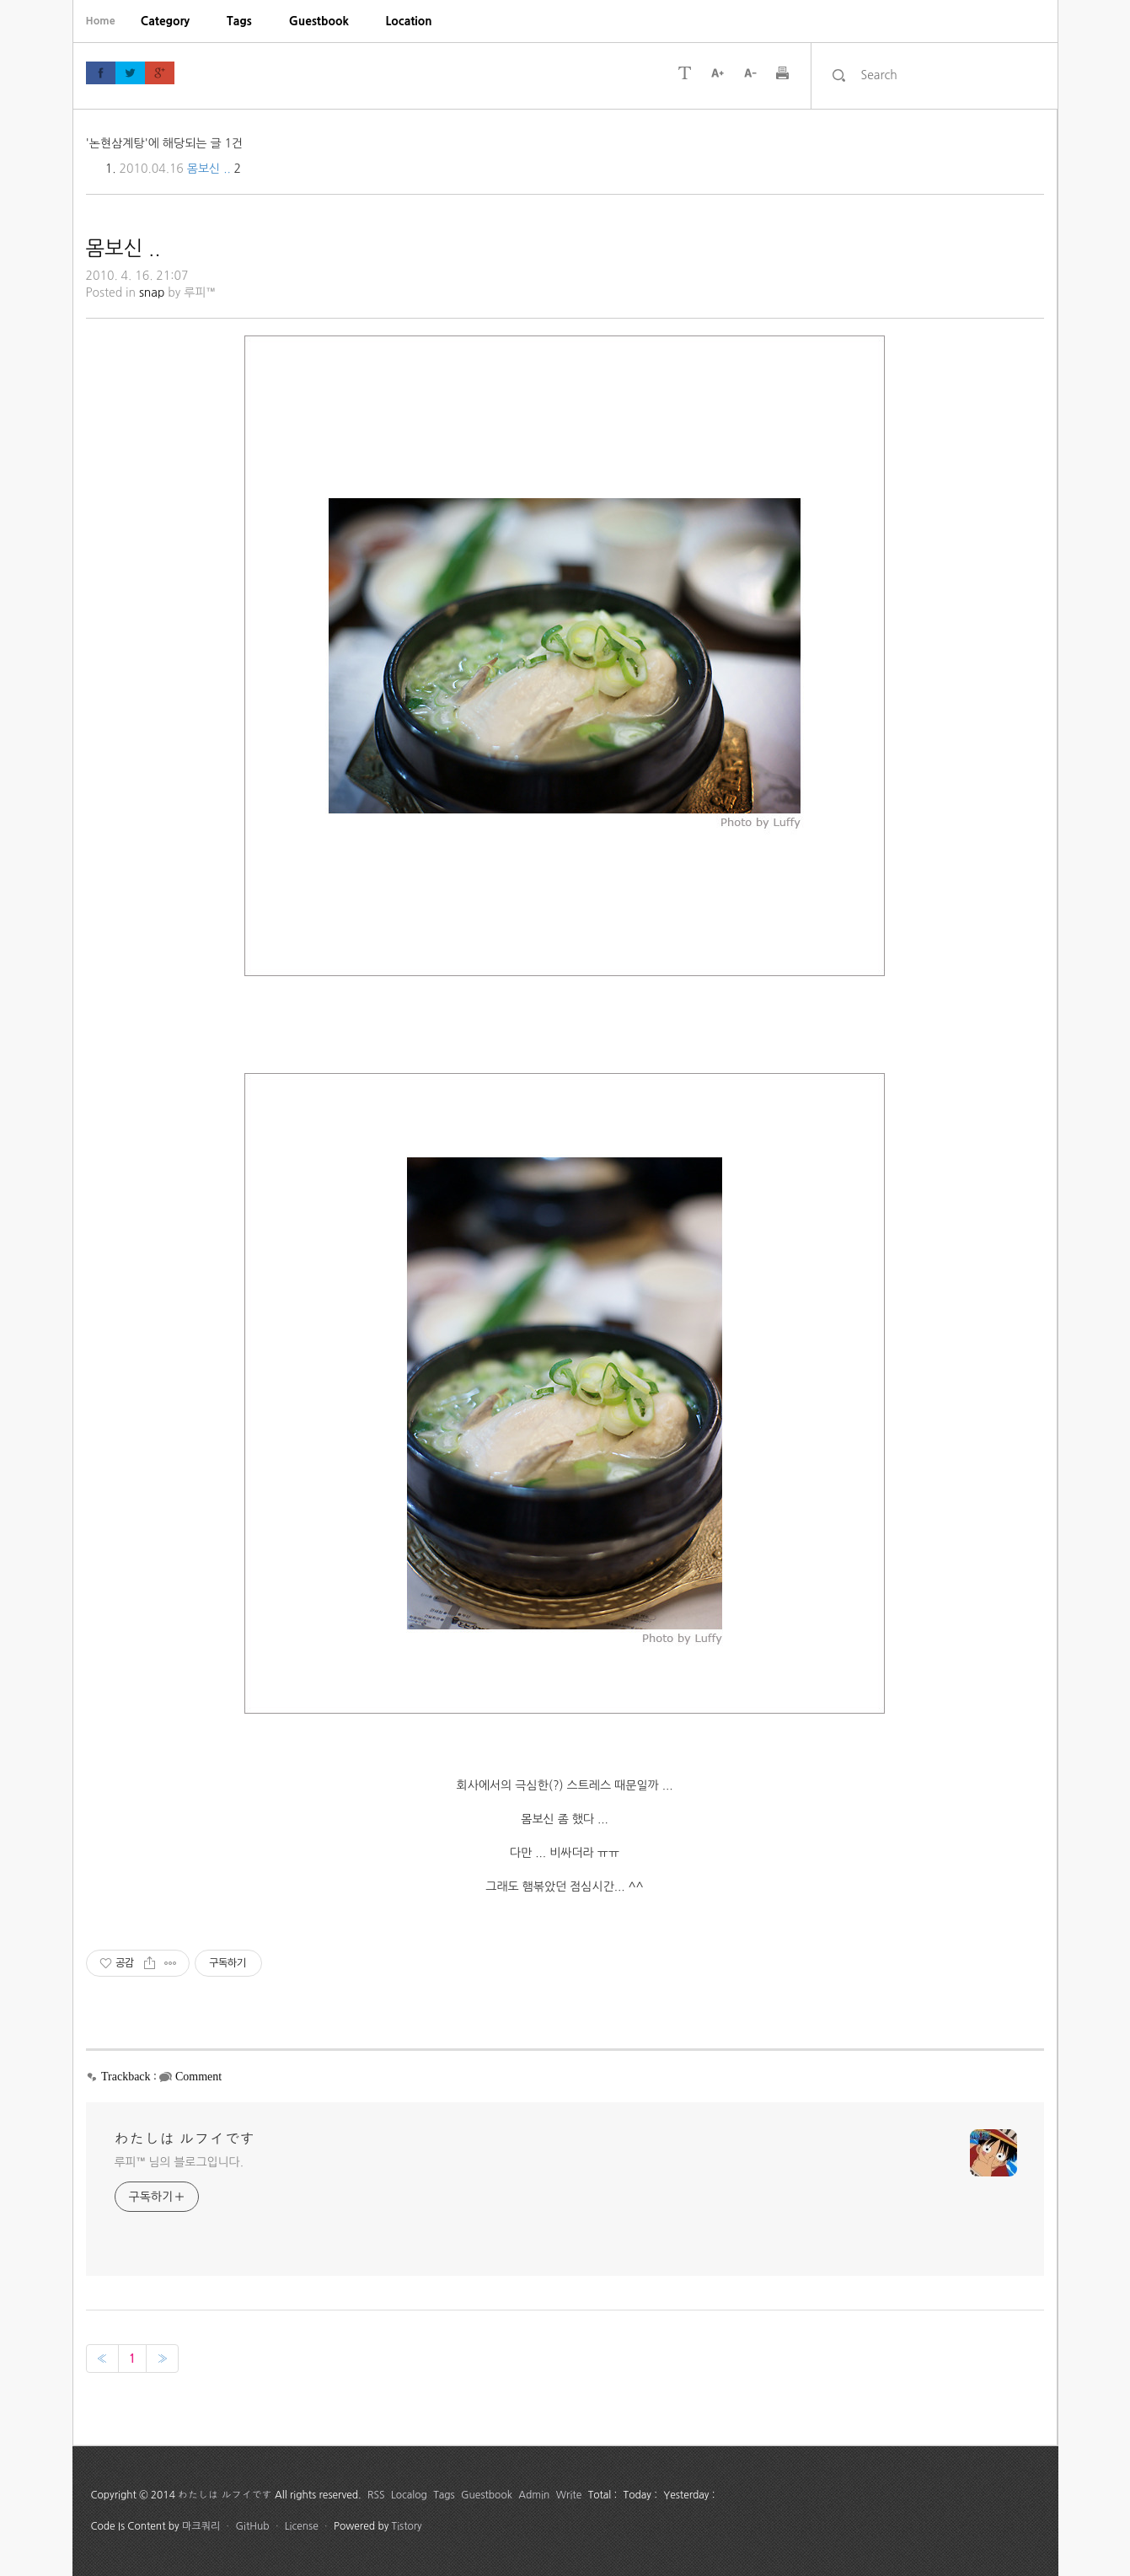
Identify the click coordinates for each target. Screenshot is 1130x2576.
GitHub (252, 2526)
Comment (198, 2076)
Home (100, 20)
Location (409, 21)
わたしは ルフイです (185, 2139)
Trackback (126, 2076)
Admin (533, 2495)
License (302, 2526)
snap (152, 292)
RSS (376, 2495)
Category (165, 21)
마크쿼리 (201, 2526)
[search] (949, 75)
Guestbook (319, 21)
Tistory (407, 2526)
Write (569, 2495)
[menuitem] (165, 21)
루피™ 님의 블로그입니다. (179, 2162)
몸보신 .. (209, 168)
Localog (409, 2495)
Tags (239, 21)
